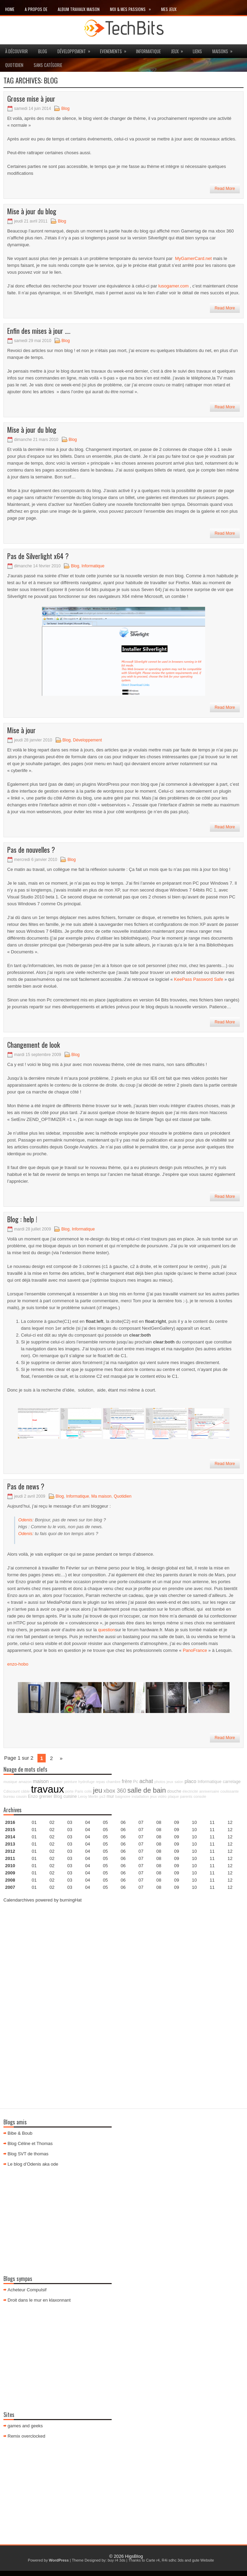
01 (34, 1822)
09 (176, 1829)
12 (229, 1836)
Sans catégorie (48, 64)
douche (174, 1791)
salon (179, 1782)
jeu (97, 1790)
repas (100, 1782)
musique (10, 1782)
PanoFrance (195, 1650)
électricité (190, 1791)
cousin (21, 1796)
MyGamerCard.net (194, 258)
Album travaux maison (79, 9)
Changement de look (33, 1045)
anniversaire (209, 1791)
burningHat (71, 1900)
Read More (225, 188)
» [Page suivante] (61, 1758)
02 (51, 1822)
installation (140, 1796)
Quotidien (14, 64)
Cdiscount (11, 1791)
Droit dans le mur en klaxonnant (39, 2300)
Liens (197, 51)
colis (88, 1791)
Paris (79, 1791)
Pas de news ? (25, 1486)
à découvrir (16, 51)
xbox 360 (114, 1791)
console (199, 1796)
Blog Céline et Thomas (30, 2143)
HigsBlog (134, 2556)
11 (212, 1851)
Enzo (33, 1796)
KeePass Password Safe (198, 979)
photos (159, 1782)
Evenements (115, 49)
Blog (42, 51)
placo (190, 1781)
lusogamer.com (173, 285)
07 (140, 1836)
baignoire (123, 1796)
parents (186, 1796)
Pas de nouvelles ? (31, 849)
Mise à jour (21, 730)
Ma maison (101, 1496)
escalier (56, 1782)
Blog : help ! (22, 1219)
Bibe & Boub (20, 2133)
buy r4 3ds (116, 2560)
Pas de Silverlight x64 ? (38, 556)
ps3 (102, 1796)
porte (69, 1791)
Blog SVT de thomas (28, 2153)
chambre (113, 1782)
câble (25, 1791)
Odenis (25, 1519)
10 (194, 1851)
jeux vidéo (158, 1796)
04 (87, 1822)
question (106, 1629)
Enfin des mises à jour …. (38, 331)
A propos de (36, 9)
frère (127, 1781)
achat (146, 1781)
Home (9, 9)
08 (158, 1836)
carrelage (231, 1781)
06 (123, 1836)
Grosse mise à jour (31, 98)
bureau (9, 1796)
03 (69, 1822)
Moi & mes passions (133, 7)
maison (40, 1781)
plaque (173, 1796)
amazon (25, 1782)
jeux (179, 49)
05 (105, 1844)
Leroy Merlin (88, 1796)
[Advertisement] (123, 1957)
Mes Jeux (169, 9)
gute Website (203, 2560)
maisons (224, 49)
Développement (76, 49)
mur (110, 1796)
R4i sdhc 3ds (173, 2560)
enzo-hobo (17, 1664)
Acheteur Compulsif (27, 2289)
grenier (45, 1796)
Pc (135, 1781)
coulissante (230, 1791)
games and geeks (25, 2425)
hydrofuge (86, 1782)
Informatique (148, 51)
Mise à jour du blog (31, 211)
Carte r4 (153, 2560)
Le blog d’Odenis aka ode (33, 2164)
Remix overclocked (26, 2436)
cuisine (70, 1796)
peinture (70, 1782)
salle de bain (146, 1790)
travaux (47, 1789)
